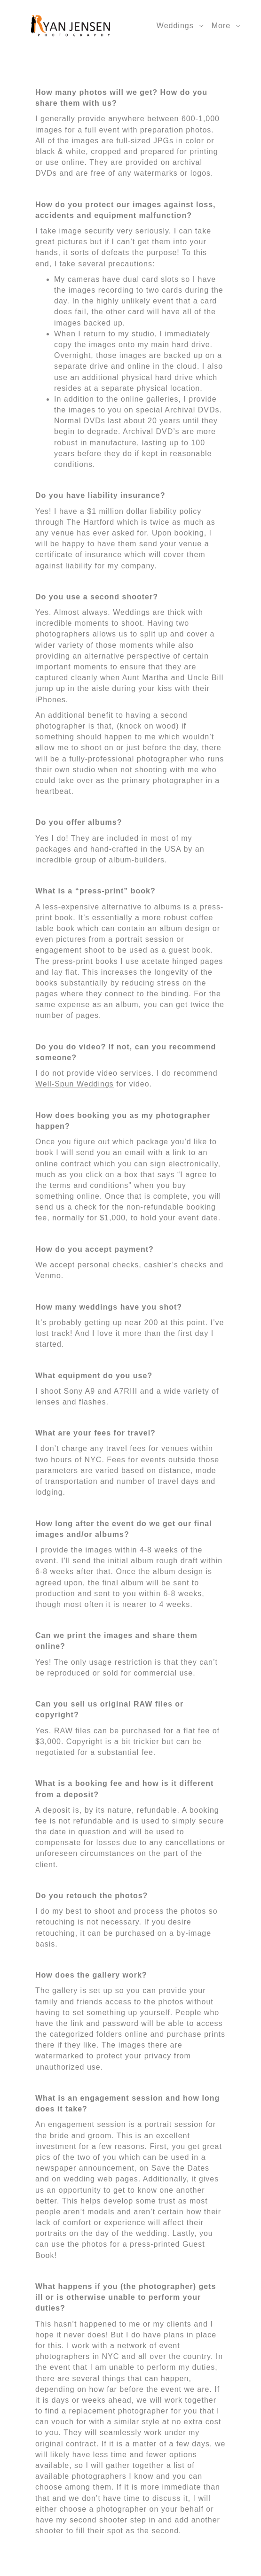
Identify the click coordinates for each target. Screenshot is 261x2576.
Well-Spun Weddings (74, 1084)
